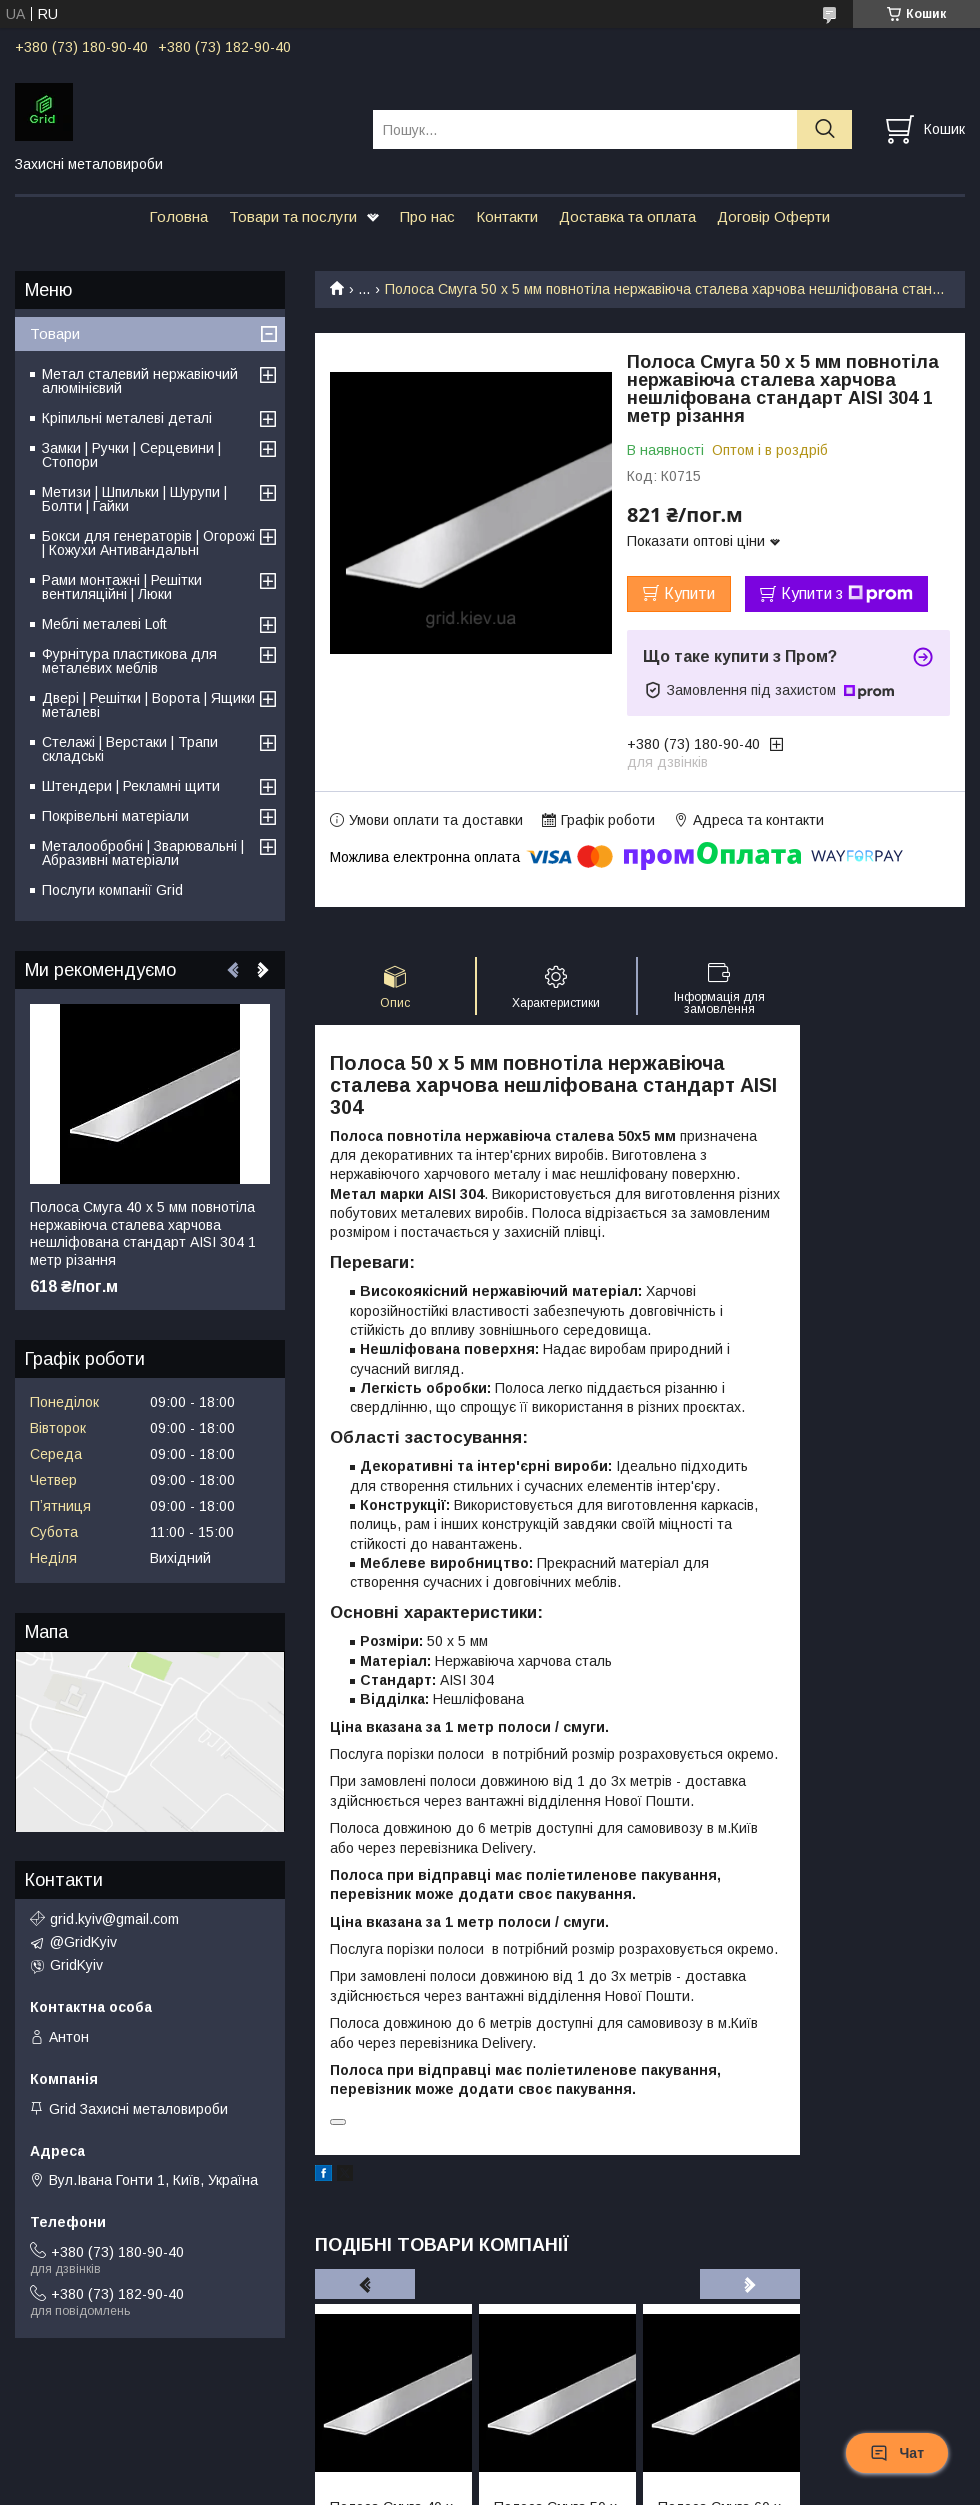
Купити (689, 593)
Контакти (507, 216)
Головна (178, 216)
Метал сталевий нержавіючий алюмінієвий (140, 381)
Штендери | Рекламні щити (131, 786)
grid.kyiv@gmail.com (114, 1919)
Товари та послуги (293, 216)
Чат (897, 2453)
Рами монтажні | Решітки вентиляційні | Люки (122, 587)
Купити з (847, 594)
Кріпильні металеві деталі (127, 418)
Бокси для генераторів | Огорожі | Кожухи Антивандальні (148, 543)
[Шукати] (824, 129)
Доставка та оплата (627, 216)
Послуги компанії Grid (112, 890)
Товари (55, 333)
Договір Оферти (773, 216)
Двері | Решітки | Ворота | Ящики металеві (148, 705)
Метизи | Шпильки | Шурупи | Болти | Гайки (134, 499)
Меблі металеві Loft (104, 624)
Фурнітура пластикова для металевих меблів (129, 661)
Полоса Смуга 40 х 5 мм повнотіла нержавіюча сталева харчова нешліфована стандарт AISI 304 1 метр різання (143, 1233)
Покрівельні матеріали (115, 816)
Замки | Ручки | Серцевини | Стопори (131, 455)
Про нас (427, 216)
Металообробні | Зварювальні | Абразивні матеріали (143, 853)
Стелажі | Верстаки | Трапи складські (130, 749)
